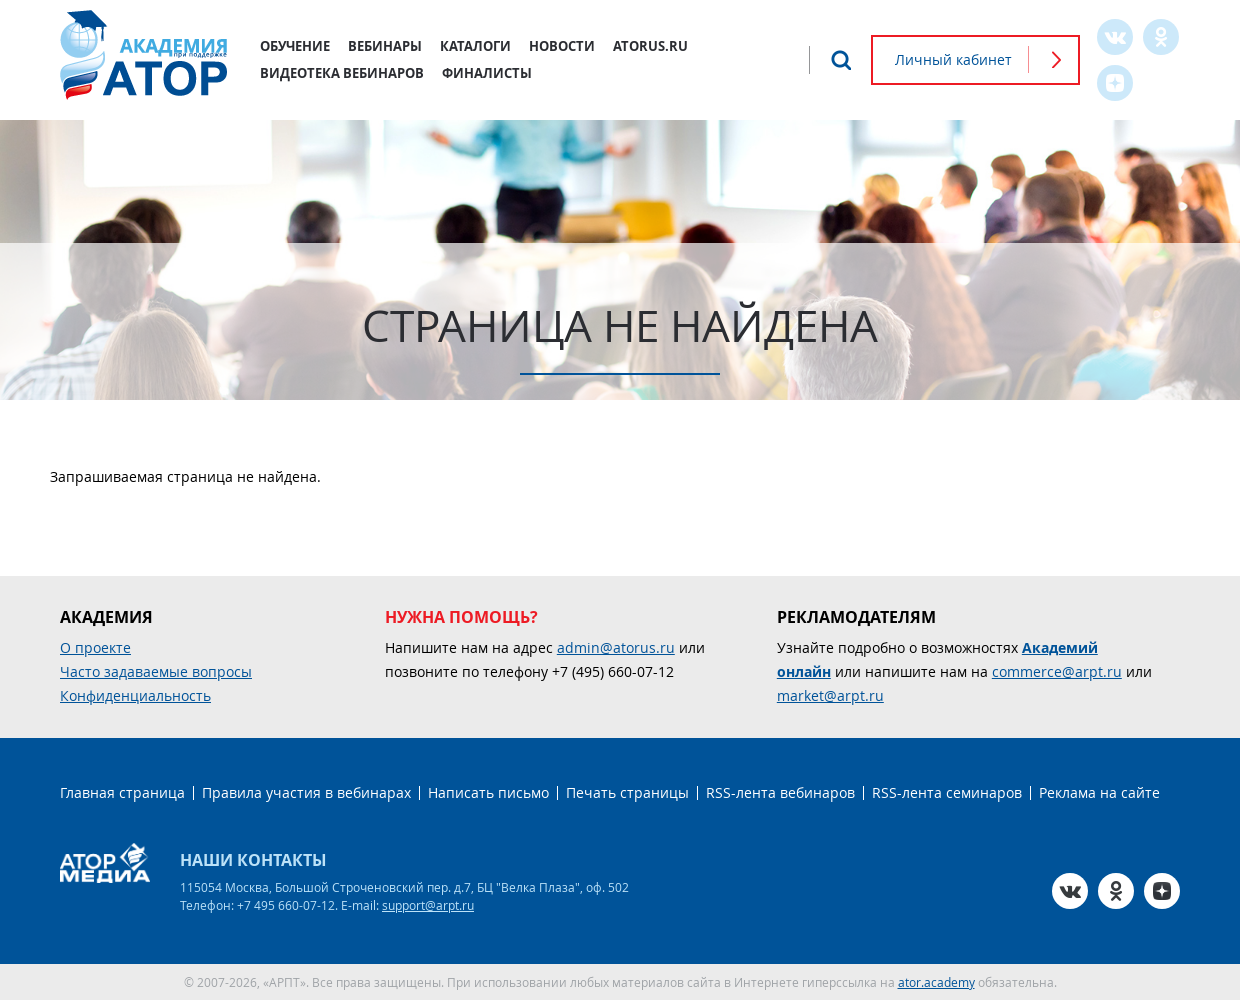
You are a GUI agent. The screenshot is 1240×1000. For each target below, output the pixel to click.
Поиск (841, 60)
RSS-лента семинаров (947, 792)
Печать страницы (627, 792)
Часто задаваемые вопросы (156, 671)
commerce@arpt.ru (1057, 671)
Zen (1115, 83)
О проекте (95, 647)
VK (1115, 37)
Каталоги (475, 46)
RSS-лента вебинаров (780, 792)
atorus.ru (650, 46)
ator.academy (936, 982)
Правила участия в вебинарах (306, 792)
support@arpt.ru (428, 905)
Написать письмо (488, 792)
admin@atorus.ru (616, 647)
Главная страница (122, 792)
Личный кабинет (953, 59)
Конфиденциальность (135, 695)
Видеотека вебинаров (342, 73)
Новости (562, 46)
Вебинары (385, 46)
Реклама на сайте (1099, 792)
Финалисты (487, 73)
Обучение (295, 46)
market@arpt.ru (830, 695)
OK (1161, 37)
